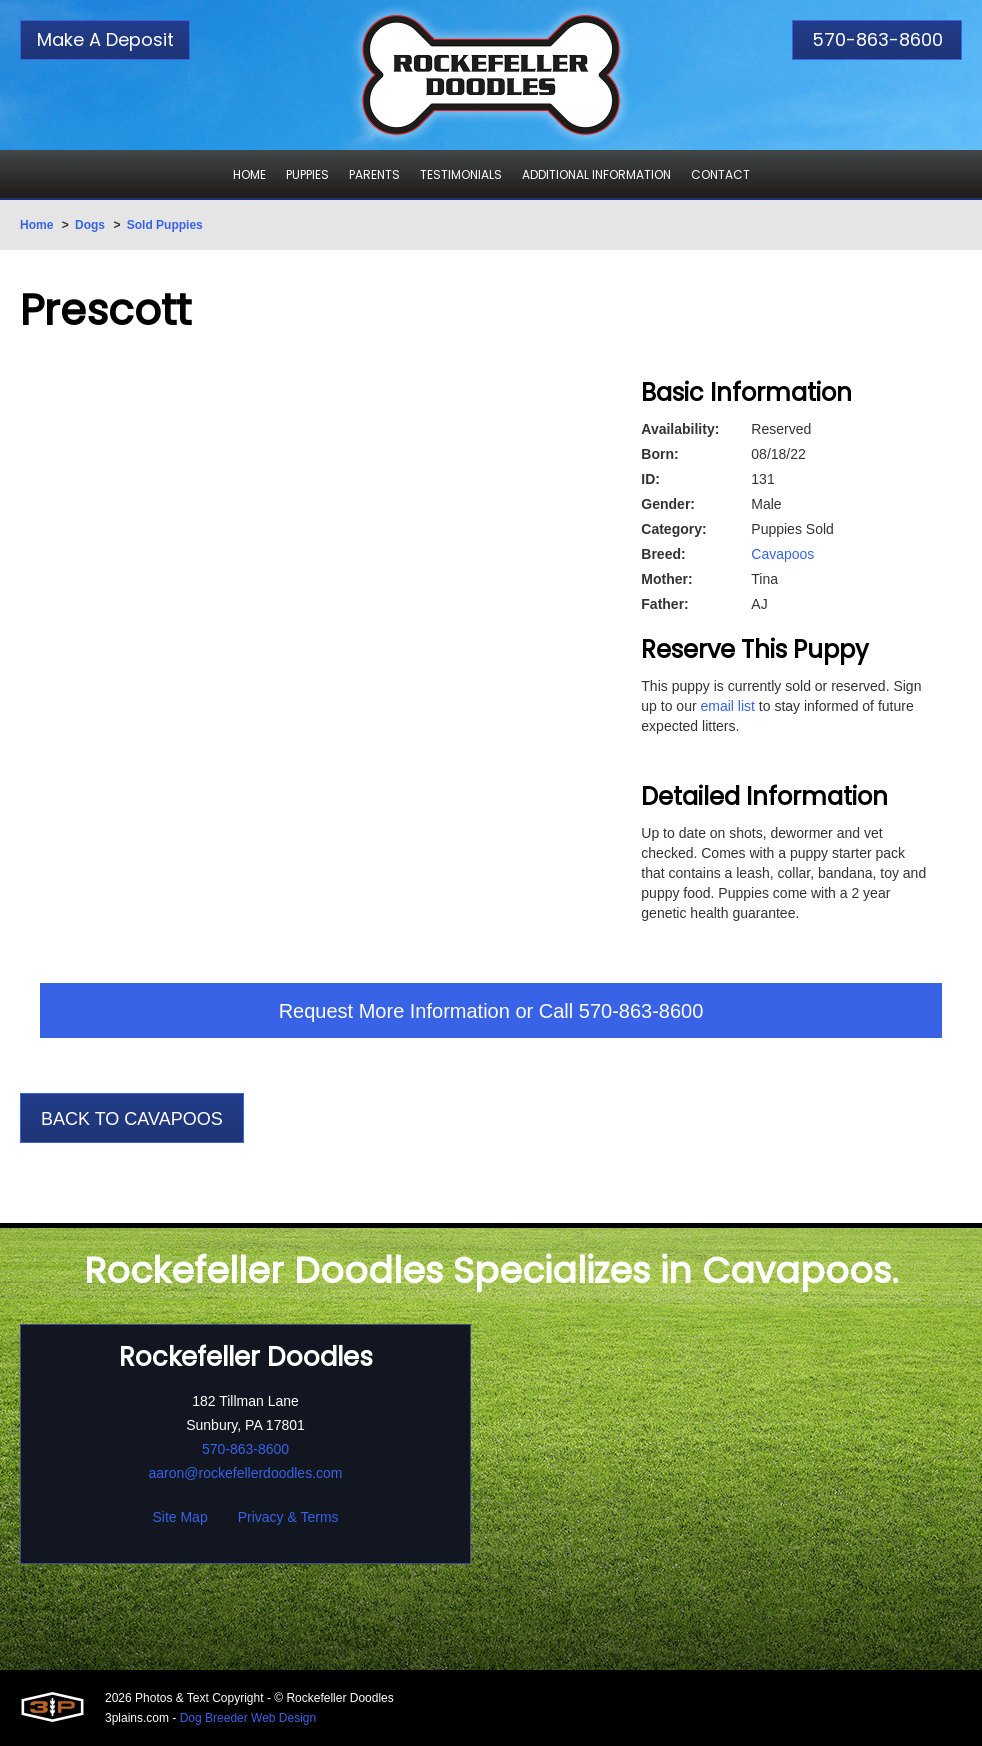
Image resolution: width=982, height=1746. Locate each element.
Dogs (90, 225)
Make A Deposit (105, 39)
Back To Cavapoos (132, 1119)
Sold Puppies (165, 225)
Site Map (179, 1517)
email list (727, 706)
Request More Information (394, 1011)
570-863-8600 (877, 39)
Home (36, 225)
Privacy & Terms (288, 1517)
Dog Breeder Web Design (248, 1718)
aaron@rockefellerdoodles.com (246, 1473)
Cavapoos (782, 554)
